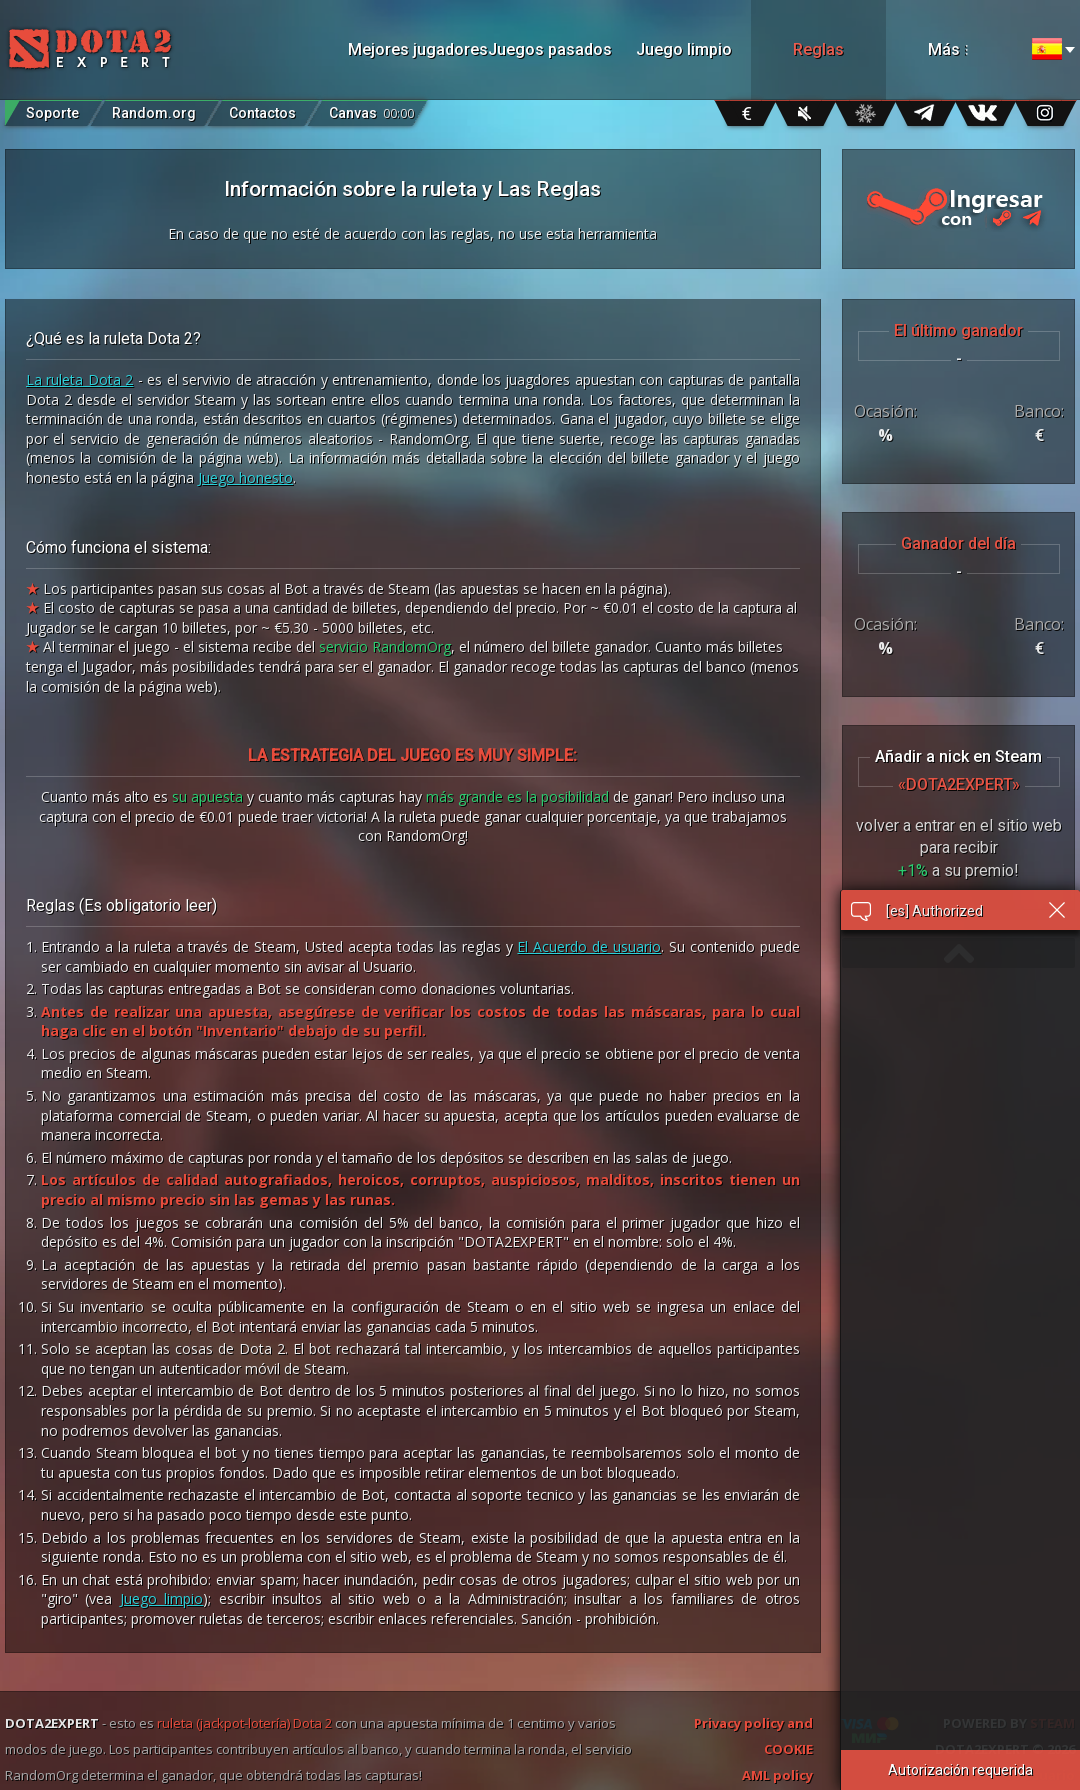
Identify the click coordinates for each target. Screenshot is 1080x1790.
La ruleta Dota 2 (79, 379)
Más (970, 49)
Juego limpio (684, 49)
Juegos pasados (550, 49)
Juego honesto (245, 477)
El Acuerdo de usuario (589, 946)
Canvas (371, 108)
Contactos (262, 113)
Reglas (818, 49)
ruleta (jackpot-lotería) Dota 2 (244, 1723)
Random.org (154, 113)
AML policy (777, 1775)
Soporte (52, 113)
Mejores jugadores (415, 49)
